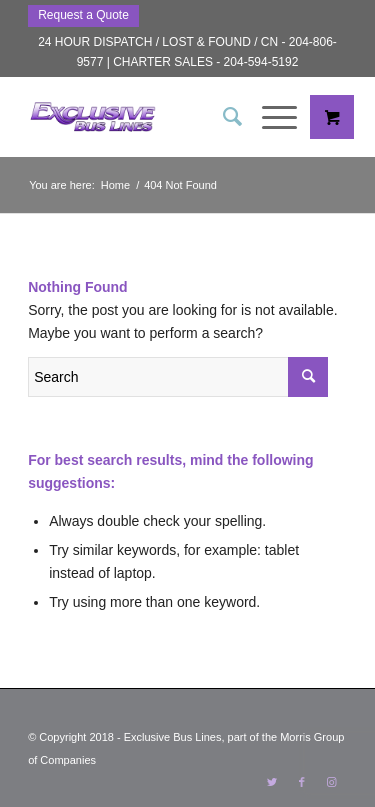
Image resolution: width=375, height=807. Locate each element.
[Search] (222, 117)
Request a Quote (83, 15)
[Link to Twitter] (272, 782)
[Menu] (269, 117)
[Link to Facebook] (302, 782)
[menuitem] (222, 117)
